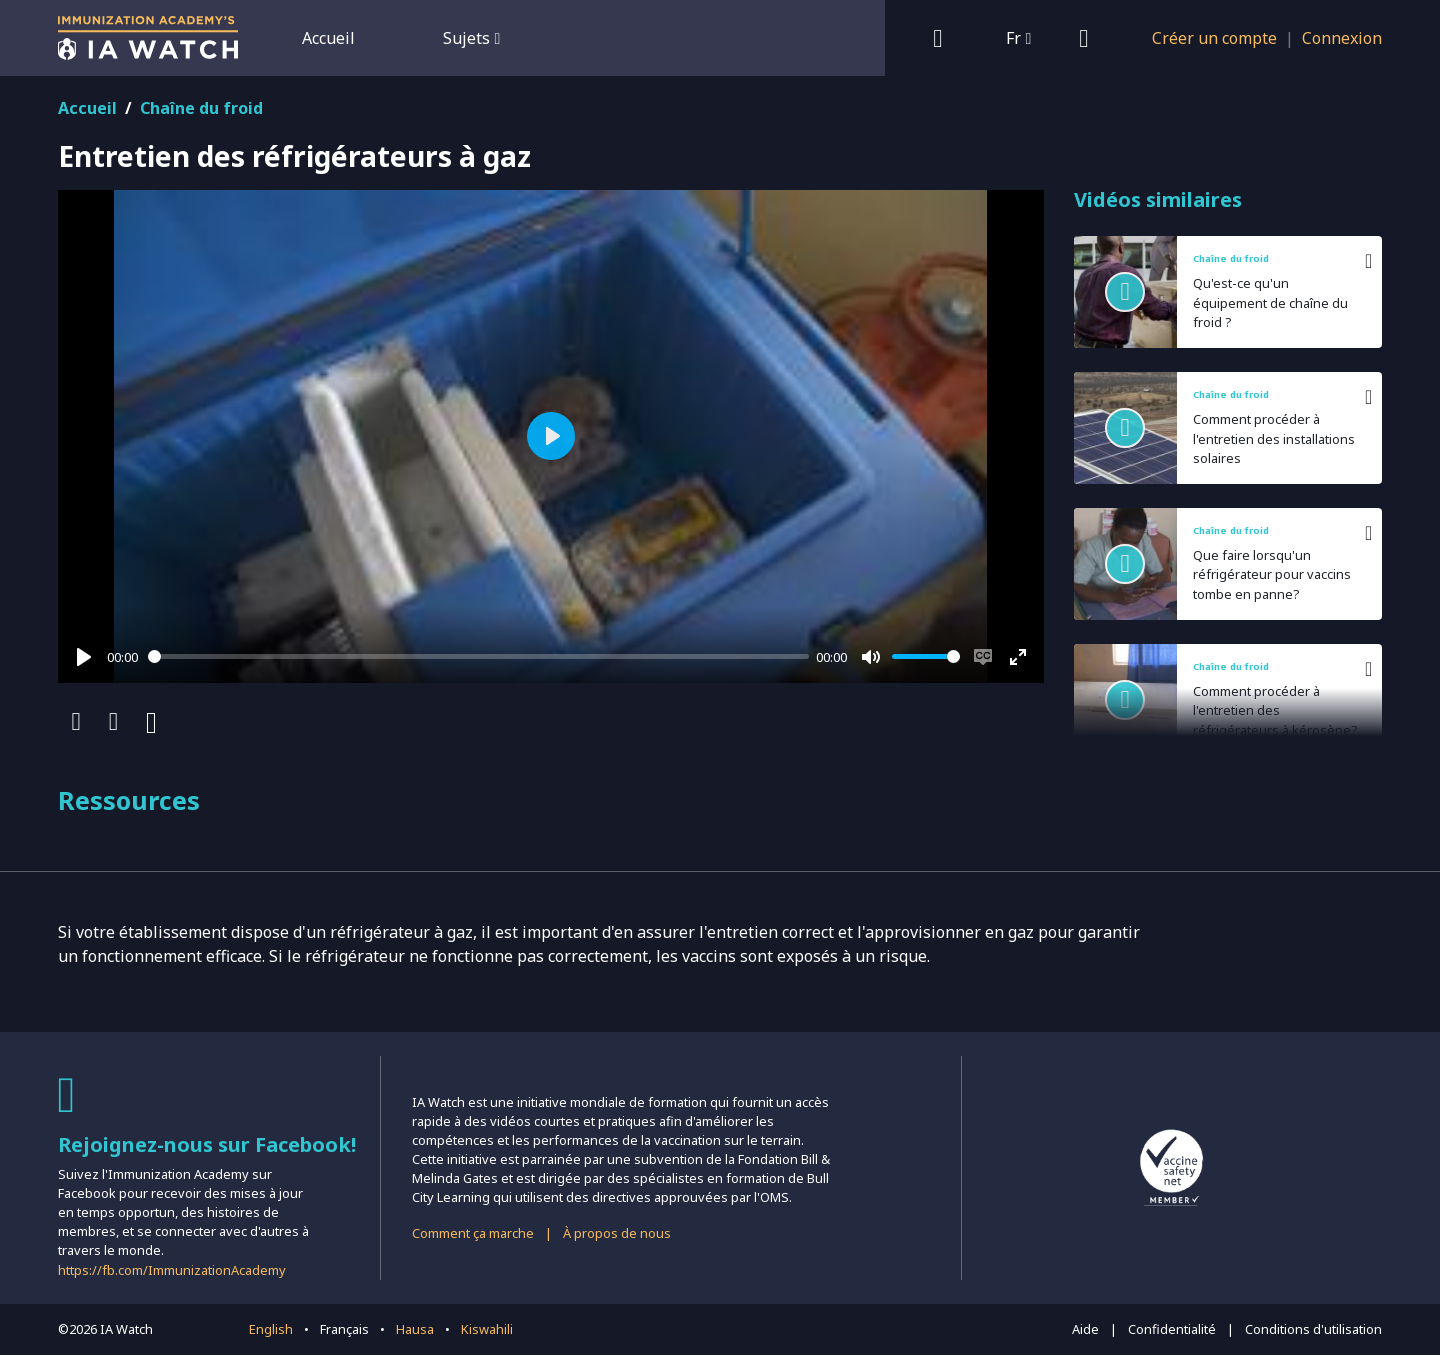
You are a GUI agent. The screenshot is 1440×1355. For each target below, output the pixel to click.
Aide (1085, 1329)
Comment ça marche (473, 1233)
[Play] (84, 657)
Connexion (1342, 38)
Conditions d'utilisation (1313, 1329)
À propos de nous (617, 1233)
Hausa (415, 1329)
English (271, 1329)
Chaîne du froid (201, 108)
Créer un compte (1214, 38)
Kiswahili (487, 1329)
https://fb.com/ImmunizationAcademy (172, 1270)
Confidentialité (1172, 1329)
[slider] (478, 656)
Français (344, 1329)
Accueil (328, 38)
